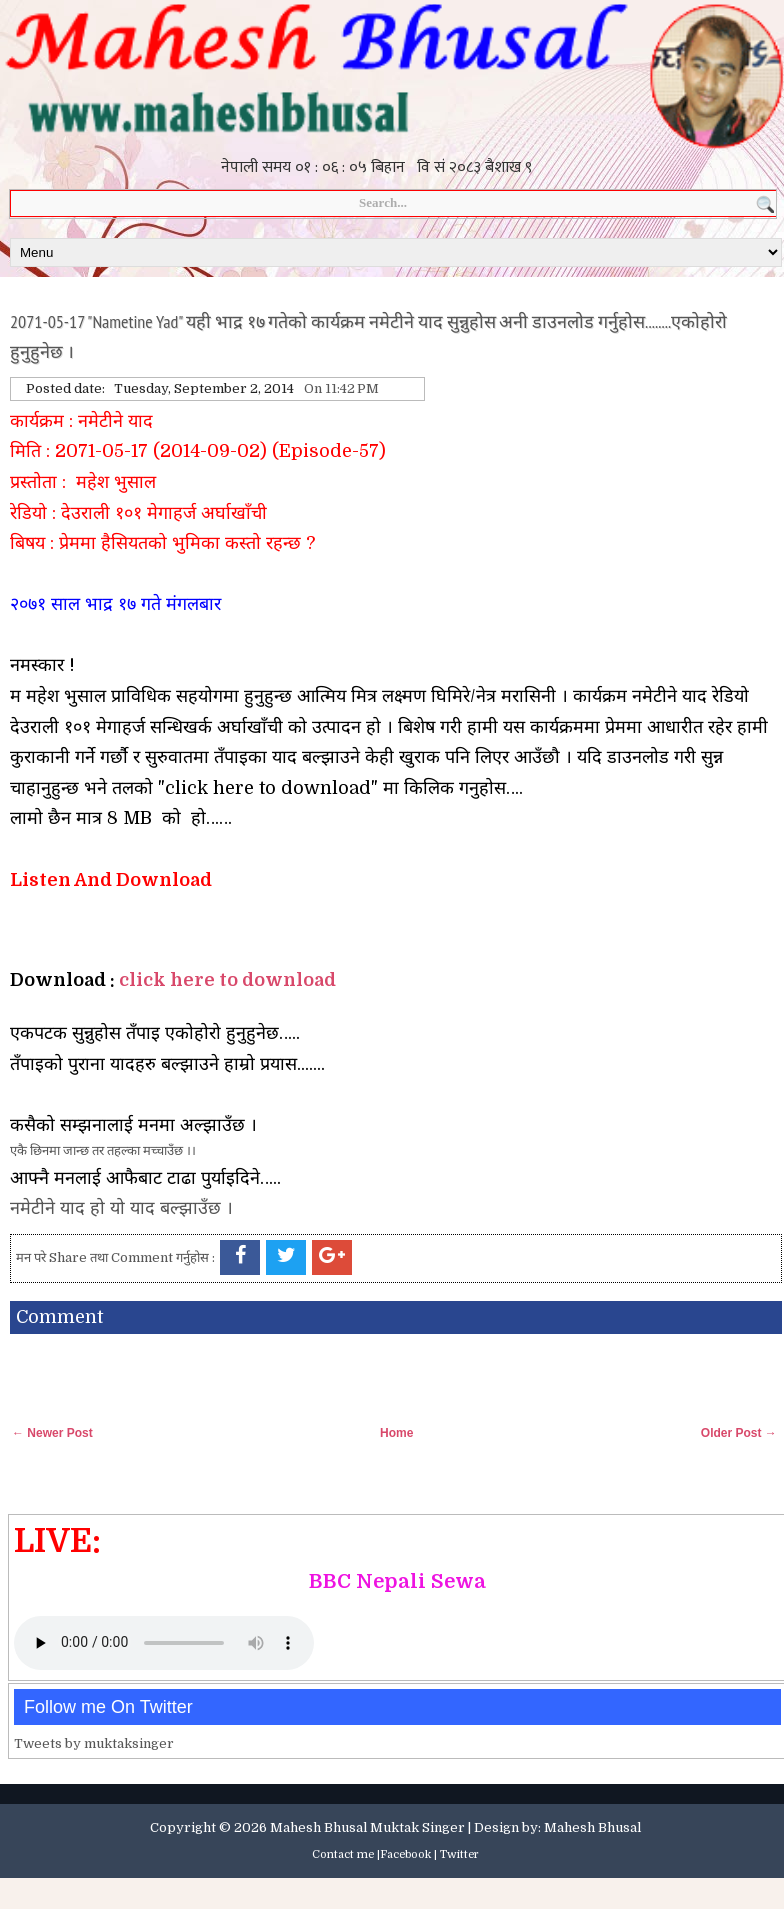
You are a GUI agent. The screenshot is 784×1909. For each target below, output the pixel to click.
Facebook (405, 1854)
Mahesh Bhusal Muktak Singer (367, 1827)
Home (396, 1433)
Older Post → (739, 1433)
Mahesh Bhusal (592, 1827)
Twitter (459, 1854)
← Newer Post (52, 1433)
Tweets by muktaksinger (94, 1743)
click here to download (227, 980)
